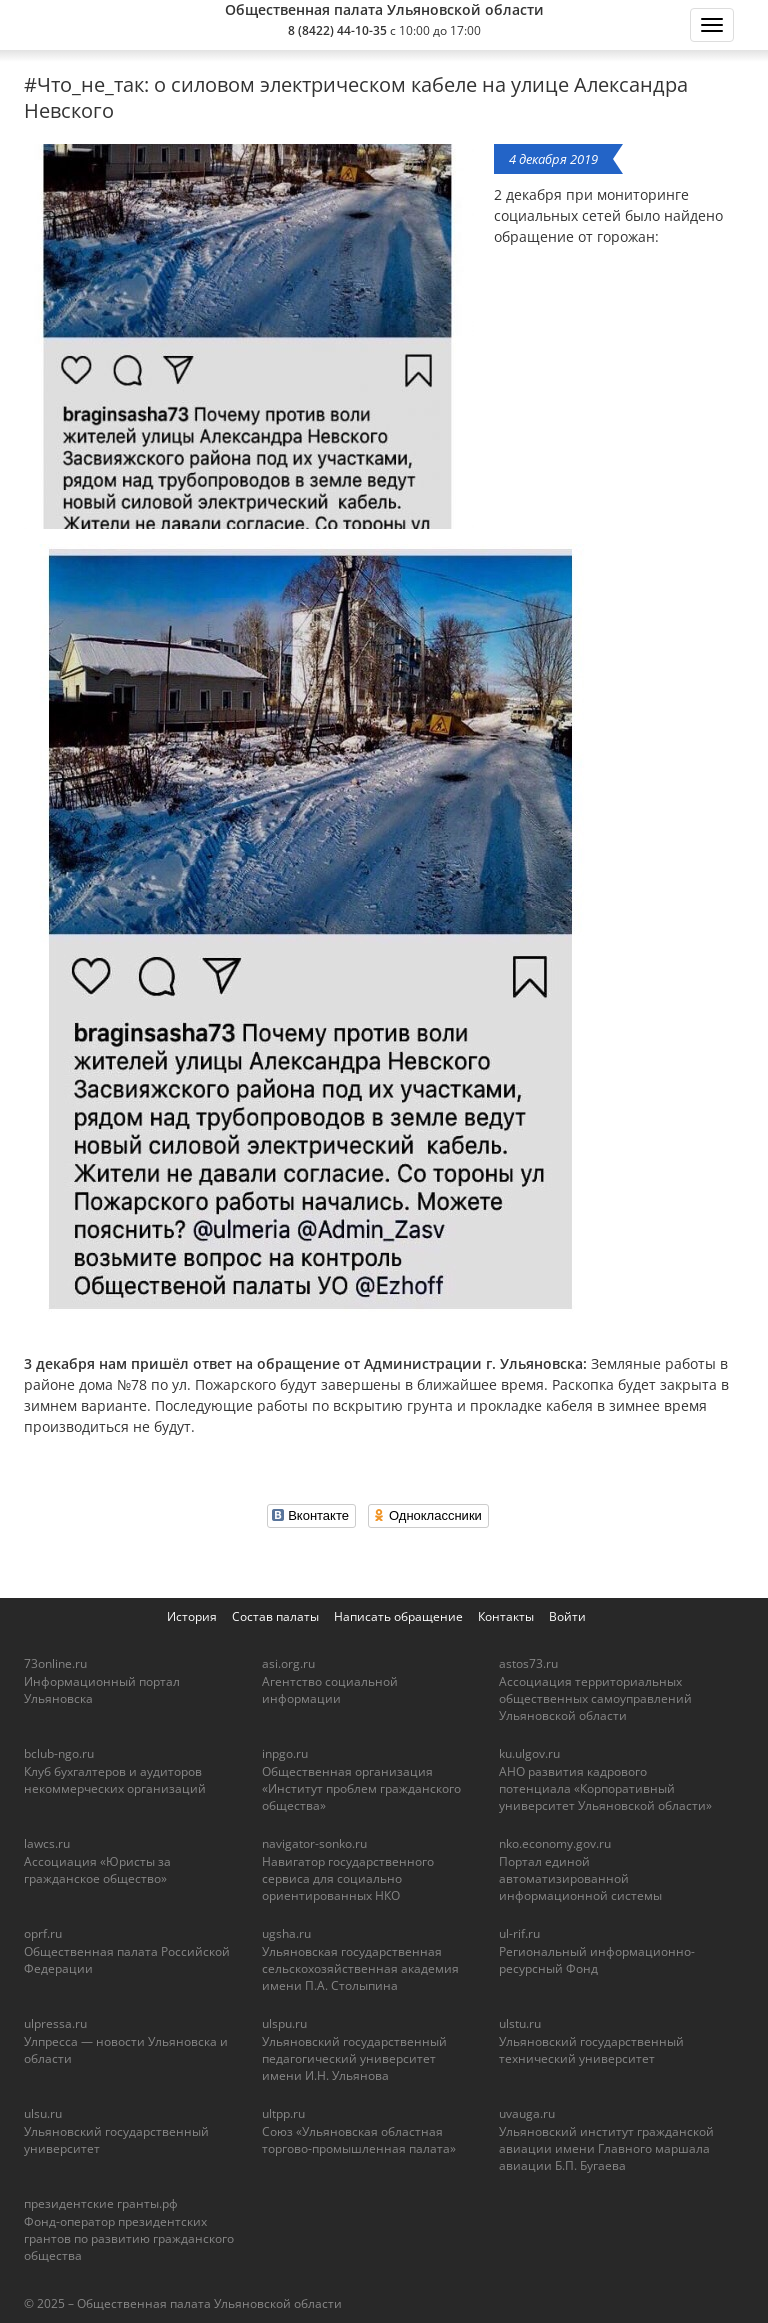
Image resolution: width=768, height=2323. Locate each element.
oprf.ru (43, 1933)
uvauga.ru (527, 2113)
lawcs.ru (47, 1843)
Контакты (506, 1616)
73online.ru (55, 1663)
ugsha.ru (286, 1933)
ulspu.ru (284, 2023)
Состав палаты (275, 1616)
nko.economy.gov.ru (555, 1843)
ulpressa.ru (55, 2023)
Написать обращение (398, 1616)
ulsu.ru (43, 2113)
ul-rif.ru (519, 1933)
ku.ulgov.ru (529, 1753)
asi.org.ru (288, 1663)
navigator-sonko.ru (314, 1843)
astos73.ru (528, 1663)
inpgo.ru (285, 1753)
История (192, 1616)
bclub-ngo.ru (59, 1753)
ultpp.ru (283, 2113)
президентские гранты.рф (101, 2203)
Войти (567, 1616)
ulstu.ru (520, 2023)
